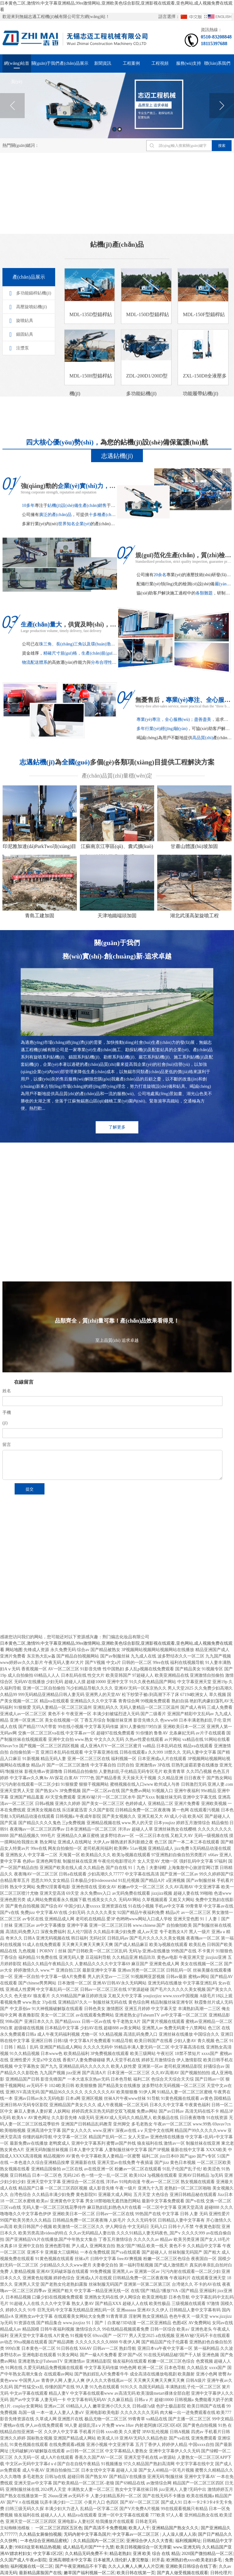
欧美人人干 (139, 2528)
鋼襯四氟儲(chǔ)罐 (19, 1565)
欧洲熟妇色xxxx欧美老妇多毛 (194, 2560)
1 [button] (114, 129)
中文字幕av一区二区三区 (136, 2534)
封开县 (158, 2560)
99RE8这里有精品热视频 (38, 2547)
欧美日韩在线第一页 (136, 2573)
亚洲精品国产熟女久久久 (175, 2528)
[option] (117, 105)
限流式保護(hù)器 (44, 1546)
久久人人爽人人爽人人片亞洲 (136, 2566)
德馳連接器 (184, 1555)
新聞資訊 (102, 63)
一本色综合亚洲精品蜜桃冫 (45, 2540)
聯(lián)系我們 (217, 63)
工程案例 (131, 63)
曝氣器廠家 (214, 1555)
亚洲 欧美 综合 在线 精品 (156, 2553)
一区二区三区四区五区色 (58, 2528)
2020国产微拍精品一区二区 (207, 2553)
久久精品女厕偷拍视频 (40, 2534)
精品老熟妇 (120, 2553)
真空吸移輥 (154, 1555)
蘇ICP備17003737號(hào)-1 (90, 1636)
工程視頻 (159, 63)
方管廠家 (164, 1546)
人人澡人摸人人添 (179, 2534)
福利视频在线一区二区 (31, 2566)
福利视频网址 (188, 2540)
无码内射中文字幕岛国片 (87, 2534)
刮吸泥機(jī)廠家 (79, 1555)
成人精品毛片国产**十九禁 (88, 2547)
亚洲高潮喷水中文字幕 (70, 2560)
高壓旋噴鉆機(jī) (31, 383)
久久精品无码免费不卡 (86, 2553)
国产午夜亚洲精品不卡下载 (80, 2566)
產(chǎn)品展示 (74, 63)
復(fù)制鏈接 (64, 1669)
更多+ (106, 1266)
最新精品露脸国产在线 (40, 2573)
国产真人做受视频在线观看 (182, 2573)
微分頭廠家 (136, 1546)
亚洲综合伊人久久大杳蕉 (149, 2540)
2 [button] (120, 129)
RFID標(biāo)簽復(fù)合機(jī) (28, 1555)
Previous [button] (12, 105)
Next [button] (221, 105)
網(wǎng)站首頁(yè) (16, 67)
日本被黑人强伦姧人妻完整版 (121, 2560)
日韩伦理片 (221, 2573)
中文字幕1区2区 (48, 2553)
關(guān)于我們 (45, 63)
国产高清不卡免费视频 (105, 2528)
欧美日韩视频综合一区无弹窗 (143, 2547)
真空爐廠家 (57, 1565)
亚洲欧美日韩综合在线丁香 (191, 2566)
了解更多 (117, 1138)
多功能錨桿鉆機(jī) (33, 369)
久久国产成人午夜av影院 (23, 2560)
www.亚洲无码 (186, 2547)
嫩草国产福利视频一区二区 (89, 2573)
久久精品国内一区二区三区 (98, 2540)
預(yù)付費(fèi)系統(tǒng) (93, 1546)
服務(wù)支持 (188, 63)
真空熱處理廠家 (119, 1555)
